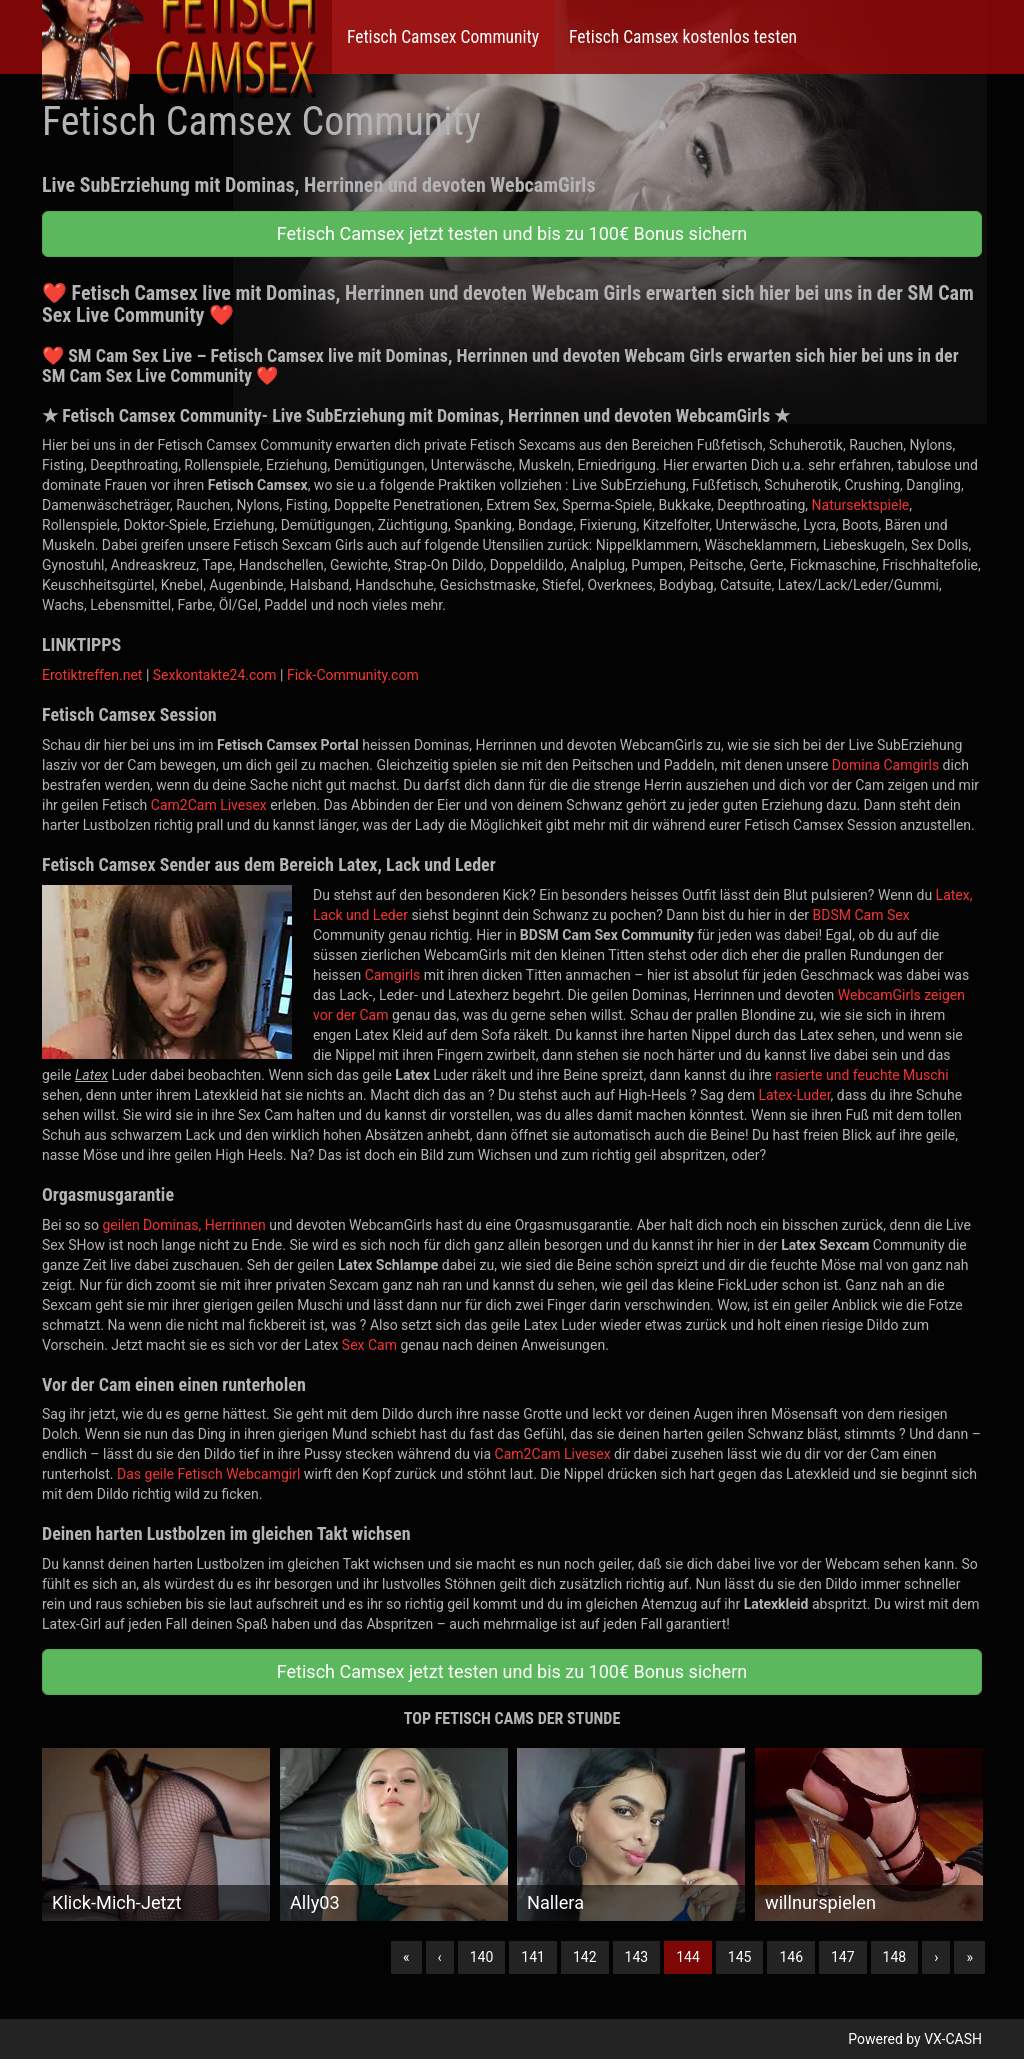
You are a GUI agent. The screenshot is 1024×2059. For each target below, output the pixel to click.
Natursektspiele (861, 505)
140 (482, 1957)
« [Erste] (406, 1957)
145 (740, 1957)
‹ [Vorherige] (440, 1957)
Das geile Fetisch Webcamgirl (208, 1474)
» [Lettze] (969, 1957)
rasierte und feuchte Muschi (862, 1075)
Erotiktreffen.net (92, 675)
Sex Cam (369, 1345)
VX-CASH (953, 2039)
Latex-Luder (794, 1095)
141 (533, 1957)
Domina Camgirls (885, 765)
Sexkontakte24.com (215, 675)
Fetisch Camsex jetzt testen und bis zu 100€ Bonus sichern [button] (512, 233)
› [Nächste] (936, 1957)
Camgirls (393, 975)
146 (791, 1957)
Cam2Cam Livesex (209, 805)
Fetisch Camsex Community (443, 37)
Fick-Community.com (353, 675)
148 (895, 1957)
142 (585, 1957)
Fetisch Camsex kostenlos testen (683, 37)
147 (843, 1957)
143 (637, 1957)
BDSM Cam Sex (861, 915)
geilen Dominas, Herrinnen (183, 1225)
